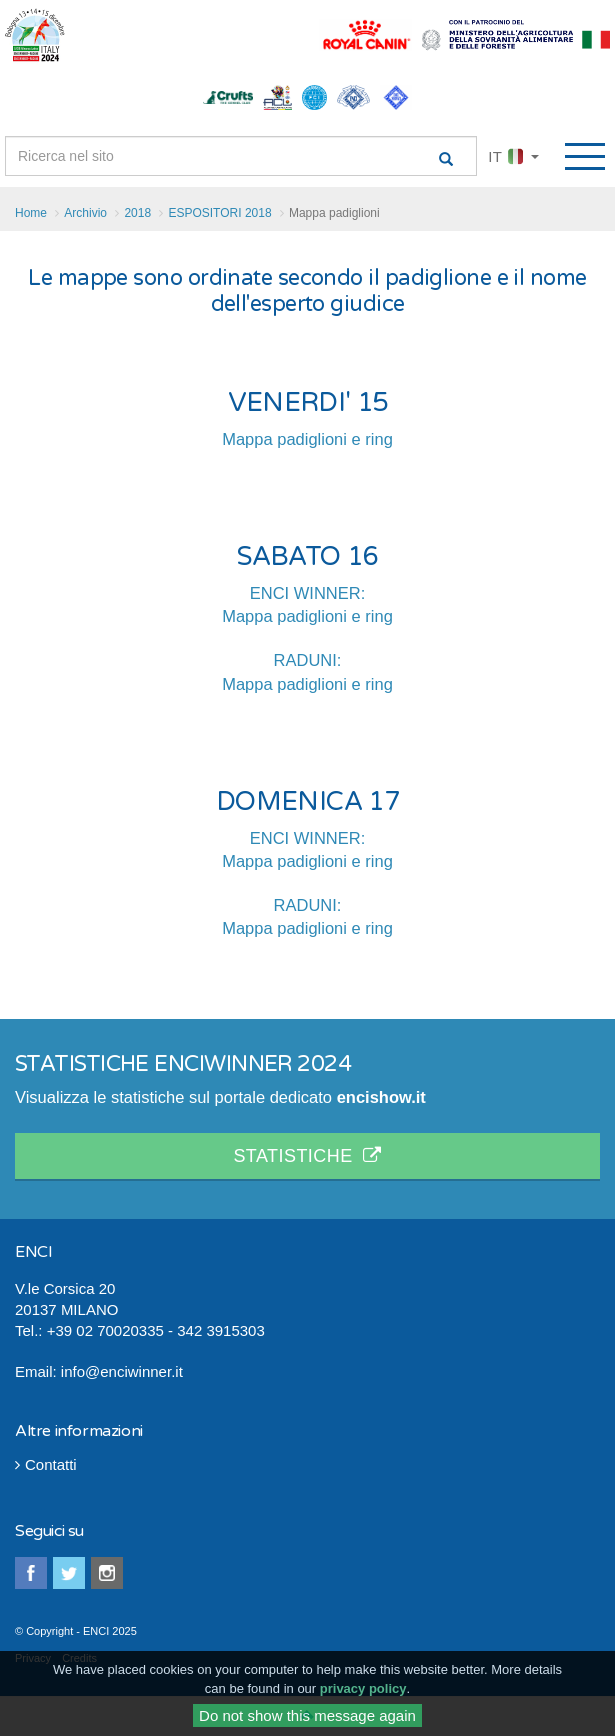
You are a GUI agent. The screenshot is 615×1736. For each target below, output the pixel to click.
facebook (31, 1573)
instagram (107, 1573)
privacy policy (363, 1693)
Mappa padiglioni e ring (307, 439)
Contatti (46, 1464)
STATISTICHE (307, 1156)
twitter (69, 1573)
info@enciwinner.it (122, 1371)
